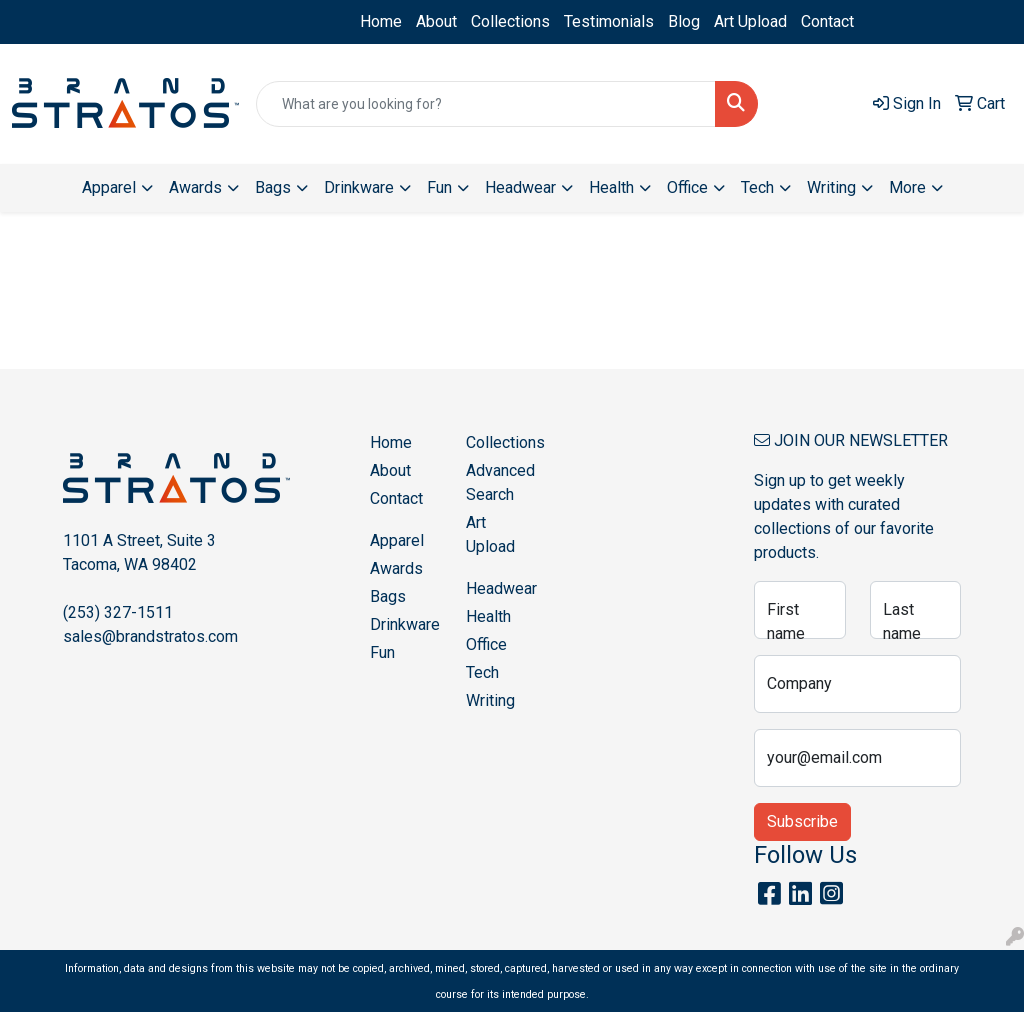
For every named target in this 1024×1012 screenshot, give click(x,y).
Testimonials (609, 21)
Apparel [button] (109, 187)
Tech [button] (757, 187)
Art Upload (750, 21)
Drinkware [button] (359, 187)
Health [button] (611, 187)
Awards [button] (195, 187)
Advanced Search (500, 482)
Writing (490, 700)
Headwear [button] (520, 187)
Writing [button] (831, 187)
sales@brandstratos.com (150, 636)
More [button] (907, 187)
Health (488, 616)
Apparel (397, 540)
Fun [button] (439, 187)
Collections (510, 21)
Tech (482, 672)
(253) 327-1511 (118, 612)
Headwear (501, 588)
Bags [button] (273, 187)
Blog (684, 21)
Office (486, 644)
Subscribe (802, 821)
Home (381, 21)
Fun (382, 652)
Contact (827, 21)
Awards (396, 568)
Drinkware (405, 624)
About (436, 21)
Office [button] (687, 187)
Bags (388, 596)
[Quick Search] (486, 104)
